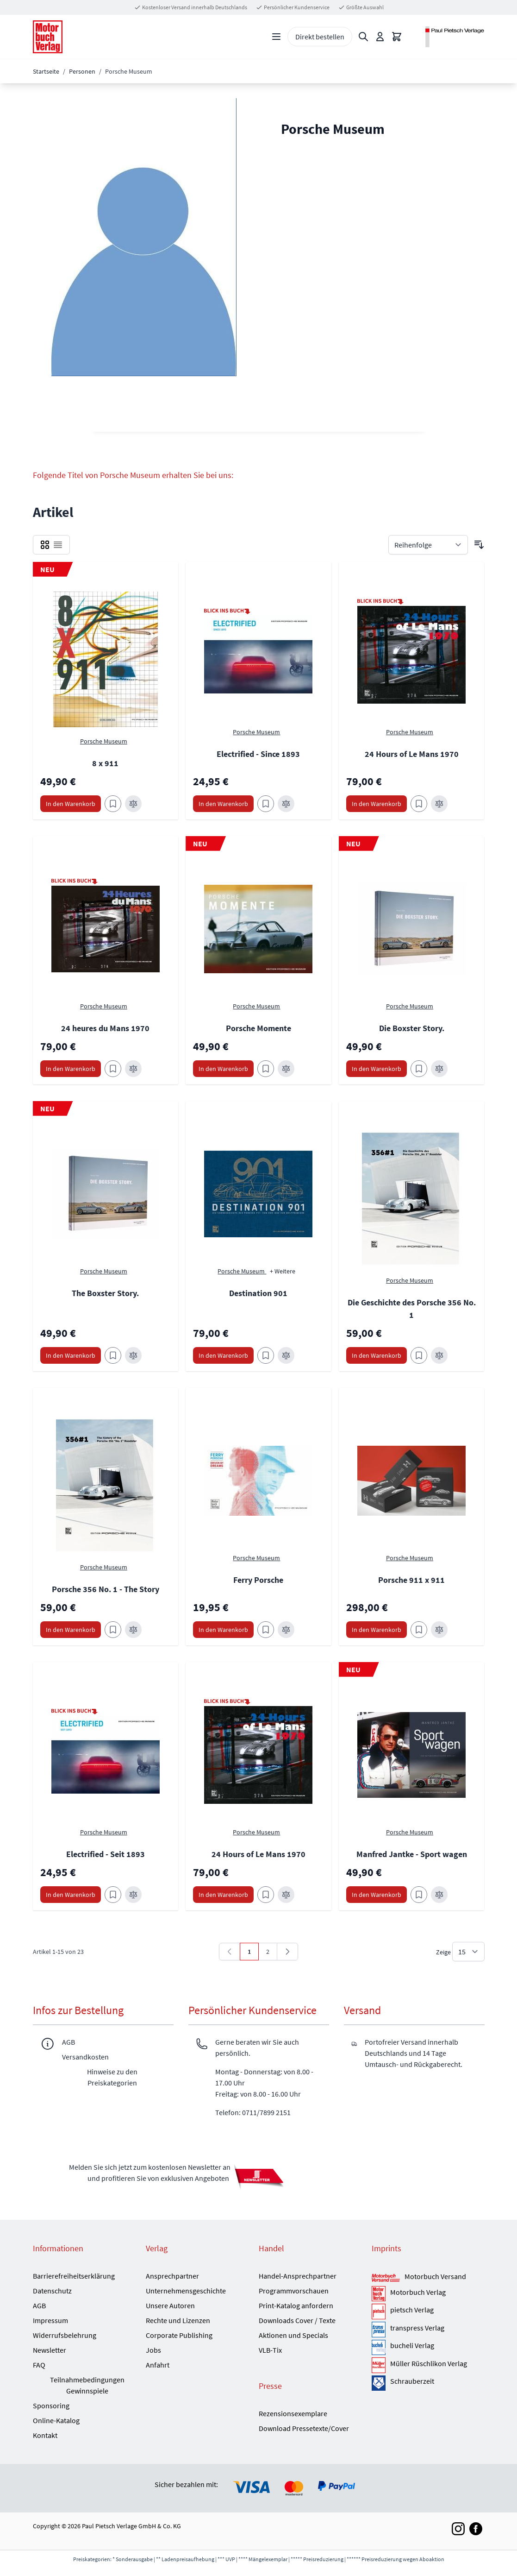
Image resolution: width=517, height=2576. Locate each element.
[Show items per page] (468, 1951)
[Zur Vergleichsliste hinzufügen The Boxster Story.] (133, 1355)
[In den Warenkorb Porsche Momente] (223, 1068)
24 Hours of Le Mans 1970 (412, 754)
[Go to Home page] (47, 36)
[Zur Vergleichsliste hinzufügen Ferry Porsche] (286, 1629)
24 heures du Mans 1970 (105, 1028)
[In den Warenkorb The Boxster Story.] (70, 1355)
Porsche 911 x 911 (411, 1580)
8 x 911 (105, 763)
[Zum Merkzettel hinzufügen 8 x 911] (113, 803)
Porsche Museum (103, 741)
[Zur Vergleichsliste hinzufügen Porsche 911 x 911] (439, 1629)
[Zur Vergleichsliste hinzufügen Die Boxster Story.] (439, 1068)
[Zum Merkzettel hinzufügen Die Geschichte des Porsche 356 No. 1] (419, 1355)
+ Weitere (282, 1271)
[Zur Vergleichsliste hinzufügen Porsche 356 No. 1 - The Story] (133, 1629)
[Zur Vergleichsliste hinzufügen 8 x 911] (133, 803)
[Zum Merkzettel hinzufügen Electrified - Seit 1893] (113, 1894)
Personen (82, 71)
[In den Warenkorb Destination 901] (223, 1355)
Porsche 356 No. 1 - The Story (105, 1589)
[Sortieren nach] (428, 544)
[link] (229, 1951)
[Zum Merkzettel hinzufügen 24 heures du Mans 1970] (113, 1068)
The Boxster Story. (105, 1293)
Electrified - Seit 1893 (105, 1854)
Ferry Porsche (258, 1580)
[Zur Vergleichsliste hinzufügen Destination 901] (286, 1355)
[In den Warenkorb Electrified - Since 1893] (223, 803)
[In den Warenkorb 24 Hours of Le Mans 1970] (376, 803)
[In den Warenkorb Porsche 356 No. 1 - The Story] (70, 1629)
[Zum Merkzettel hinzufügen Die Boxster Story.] (419, 1068)
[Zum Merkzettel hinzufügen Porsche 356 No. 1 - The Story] (113, 1629)
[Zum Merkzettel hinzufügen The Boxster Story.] (113, 1355)
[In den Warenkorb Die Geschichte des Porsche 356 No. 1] (376, 1355)
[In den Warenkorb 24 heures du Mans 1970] (70, 1068)
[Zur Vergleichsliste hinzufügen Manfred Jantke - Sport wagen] (439, 1894)
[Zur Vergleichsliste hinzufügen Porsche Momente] (286, 1068)
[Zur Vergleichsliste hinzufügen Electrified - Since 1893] (286, 803)
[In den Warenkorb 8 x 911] (70, 803)
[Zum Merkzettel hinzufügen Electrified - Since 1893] (265, 803)
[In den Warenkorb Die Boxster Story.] (376, 1068)
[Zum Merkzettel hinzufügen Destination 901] (265, 1355)
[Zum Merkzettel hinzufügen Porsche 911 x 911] (419, 1629)
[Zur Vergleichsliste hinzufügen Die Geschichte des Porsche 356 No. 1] (439, 1355)
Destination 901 (258, 1293)
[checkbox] (44, 544)
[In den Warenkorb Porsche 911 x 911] (376, 1629)
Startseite (46, 71)
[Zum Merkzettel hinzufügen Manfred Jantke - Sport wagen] (419, 1894)
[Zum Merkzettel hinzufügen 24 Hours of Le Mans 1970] (419, 803)
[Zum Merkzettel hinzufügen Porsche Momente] (265, 1068)
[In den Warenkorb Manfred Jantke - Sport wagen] (376, 1894)
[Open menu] (276, 36)
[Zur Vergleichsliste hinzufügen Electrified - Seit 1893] (133, 1894)
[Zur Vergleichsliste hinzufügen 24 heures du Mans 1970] (133, 1068)
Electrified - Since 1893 (258, 754)
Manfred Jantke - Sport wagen (411, 1854)
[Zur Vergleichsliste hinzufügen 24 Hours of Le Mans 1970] (439, 803)
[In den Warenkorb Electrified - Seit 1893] (70, 1894)
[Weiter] (287, 1951)
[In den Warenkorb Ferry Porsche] (223, 1629)
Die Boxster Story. (411, 1028)
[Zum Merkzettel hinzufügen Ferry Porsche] (265, 1629)
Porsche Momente (258, 1028)
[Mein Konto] (380, 36)
